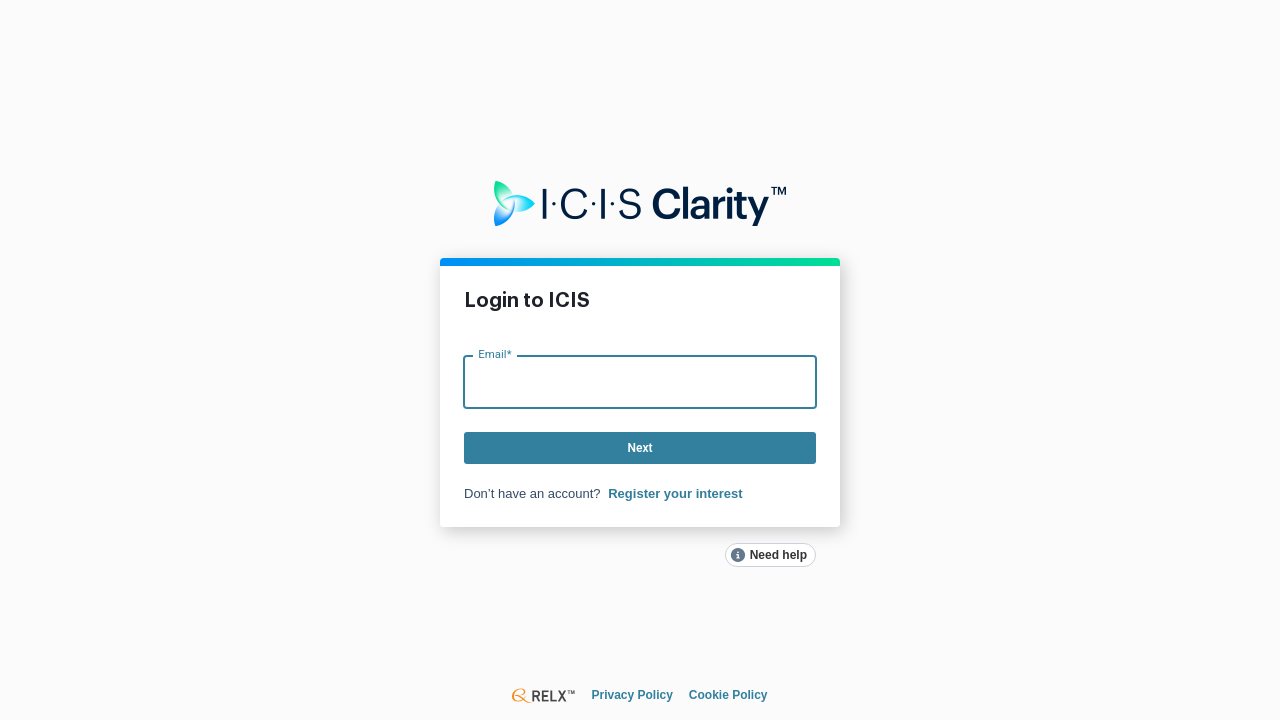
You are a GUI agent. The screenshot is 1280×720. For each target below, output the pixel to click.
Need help (778, 555)
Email (494, 353)
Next (639, 448)
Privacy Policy (631, 695)
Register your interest (675, 493)
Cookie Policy (728, 695)
